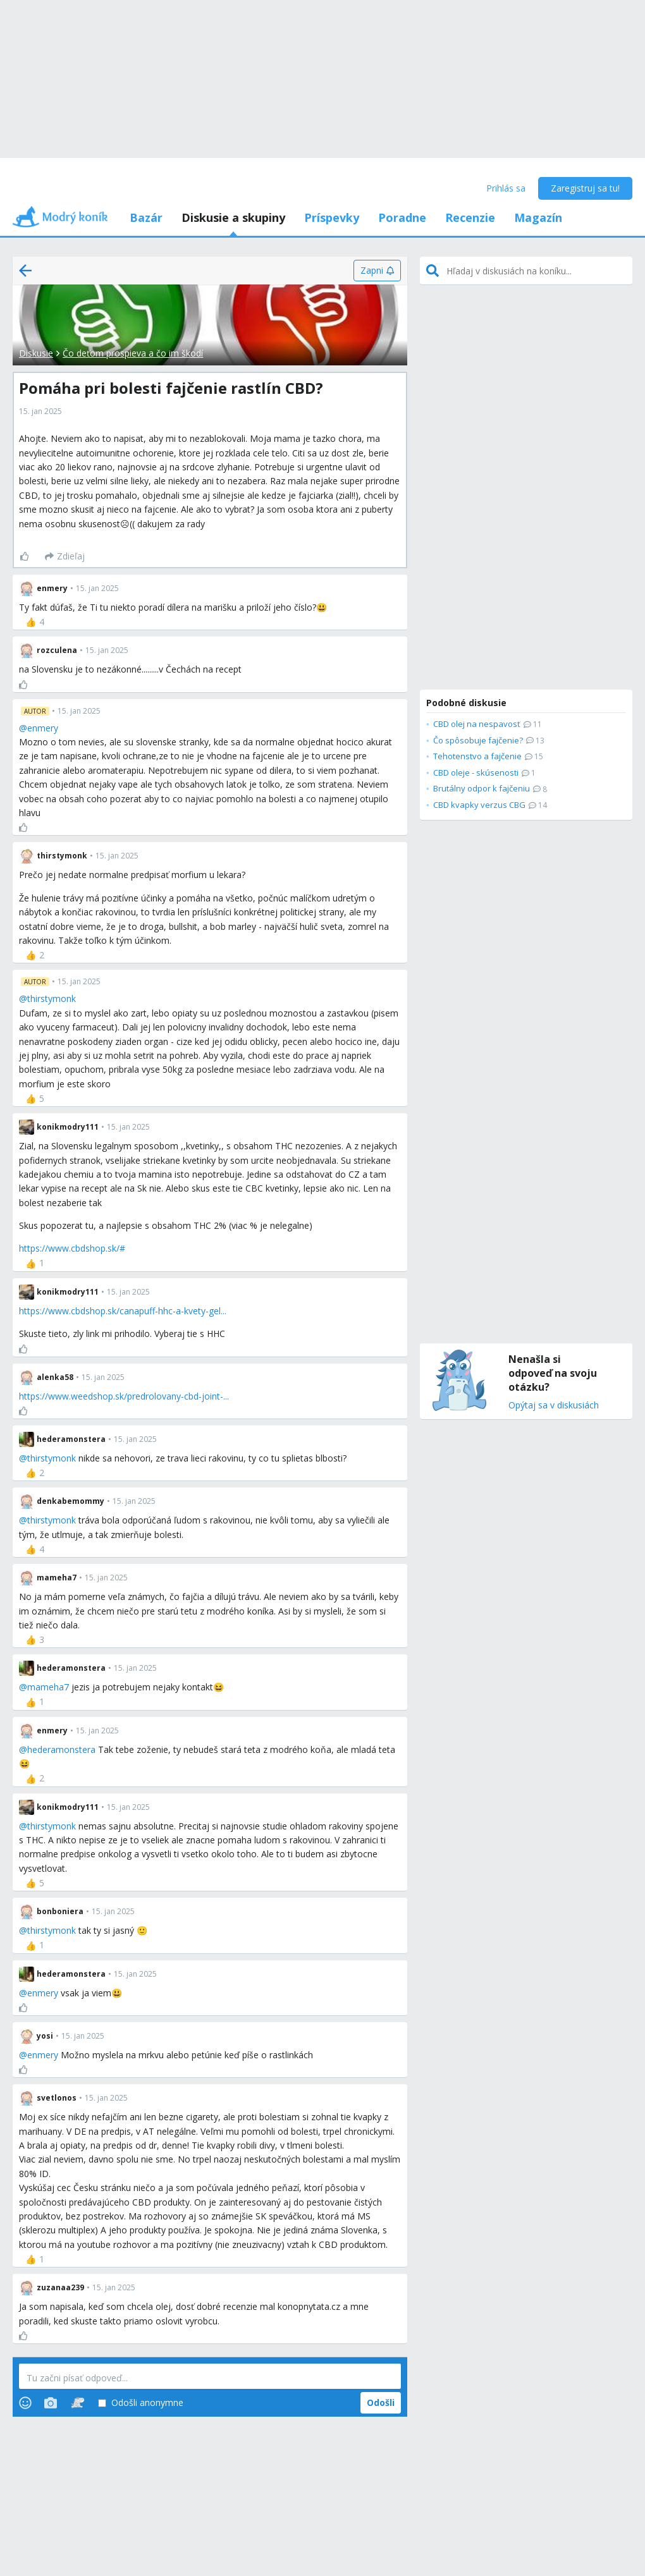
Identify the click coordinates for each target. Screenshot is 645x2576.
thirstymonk (51, 998)
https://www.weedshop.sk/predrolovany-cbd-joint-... (124, 1396)
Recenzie (470, 217)
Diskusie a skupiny (233, 217)
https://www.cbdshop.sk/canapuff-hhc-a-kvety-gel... (122, 1311)
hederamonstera (61, 1749)
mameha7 (48, 1687)
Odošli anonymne (140, 2403)
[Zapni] (377, 270)
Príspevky (331, 217)
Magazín (538, 217)
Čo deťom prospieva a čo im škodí (133, 353)
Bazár (146, 217)
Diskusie (36, 353)
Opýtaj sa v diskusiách (553, 1405)
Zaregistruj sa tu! (585, 188)
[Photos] (50, 2403)
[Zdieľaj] (65, 556)
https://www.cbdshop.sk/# (72, 1248)
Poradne (402, 217)
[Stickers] (77, 2403)
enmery (42, 728)
